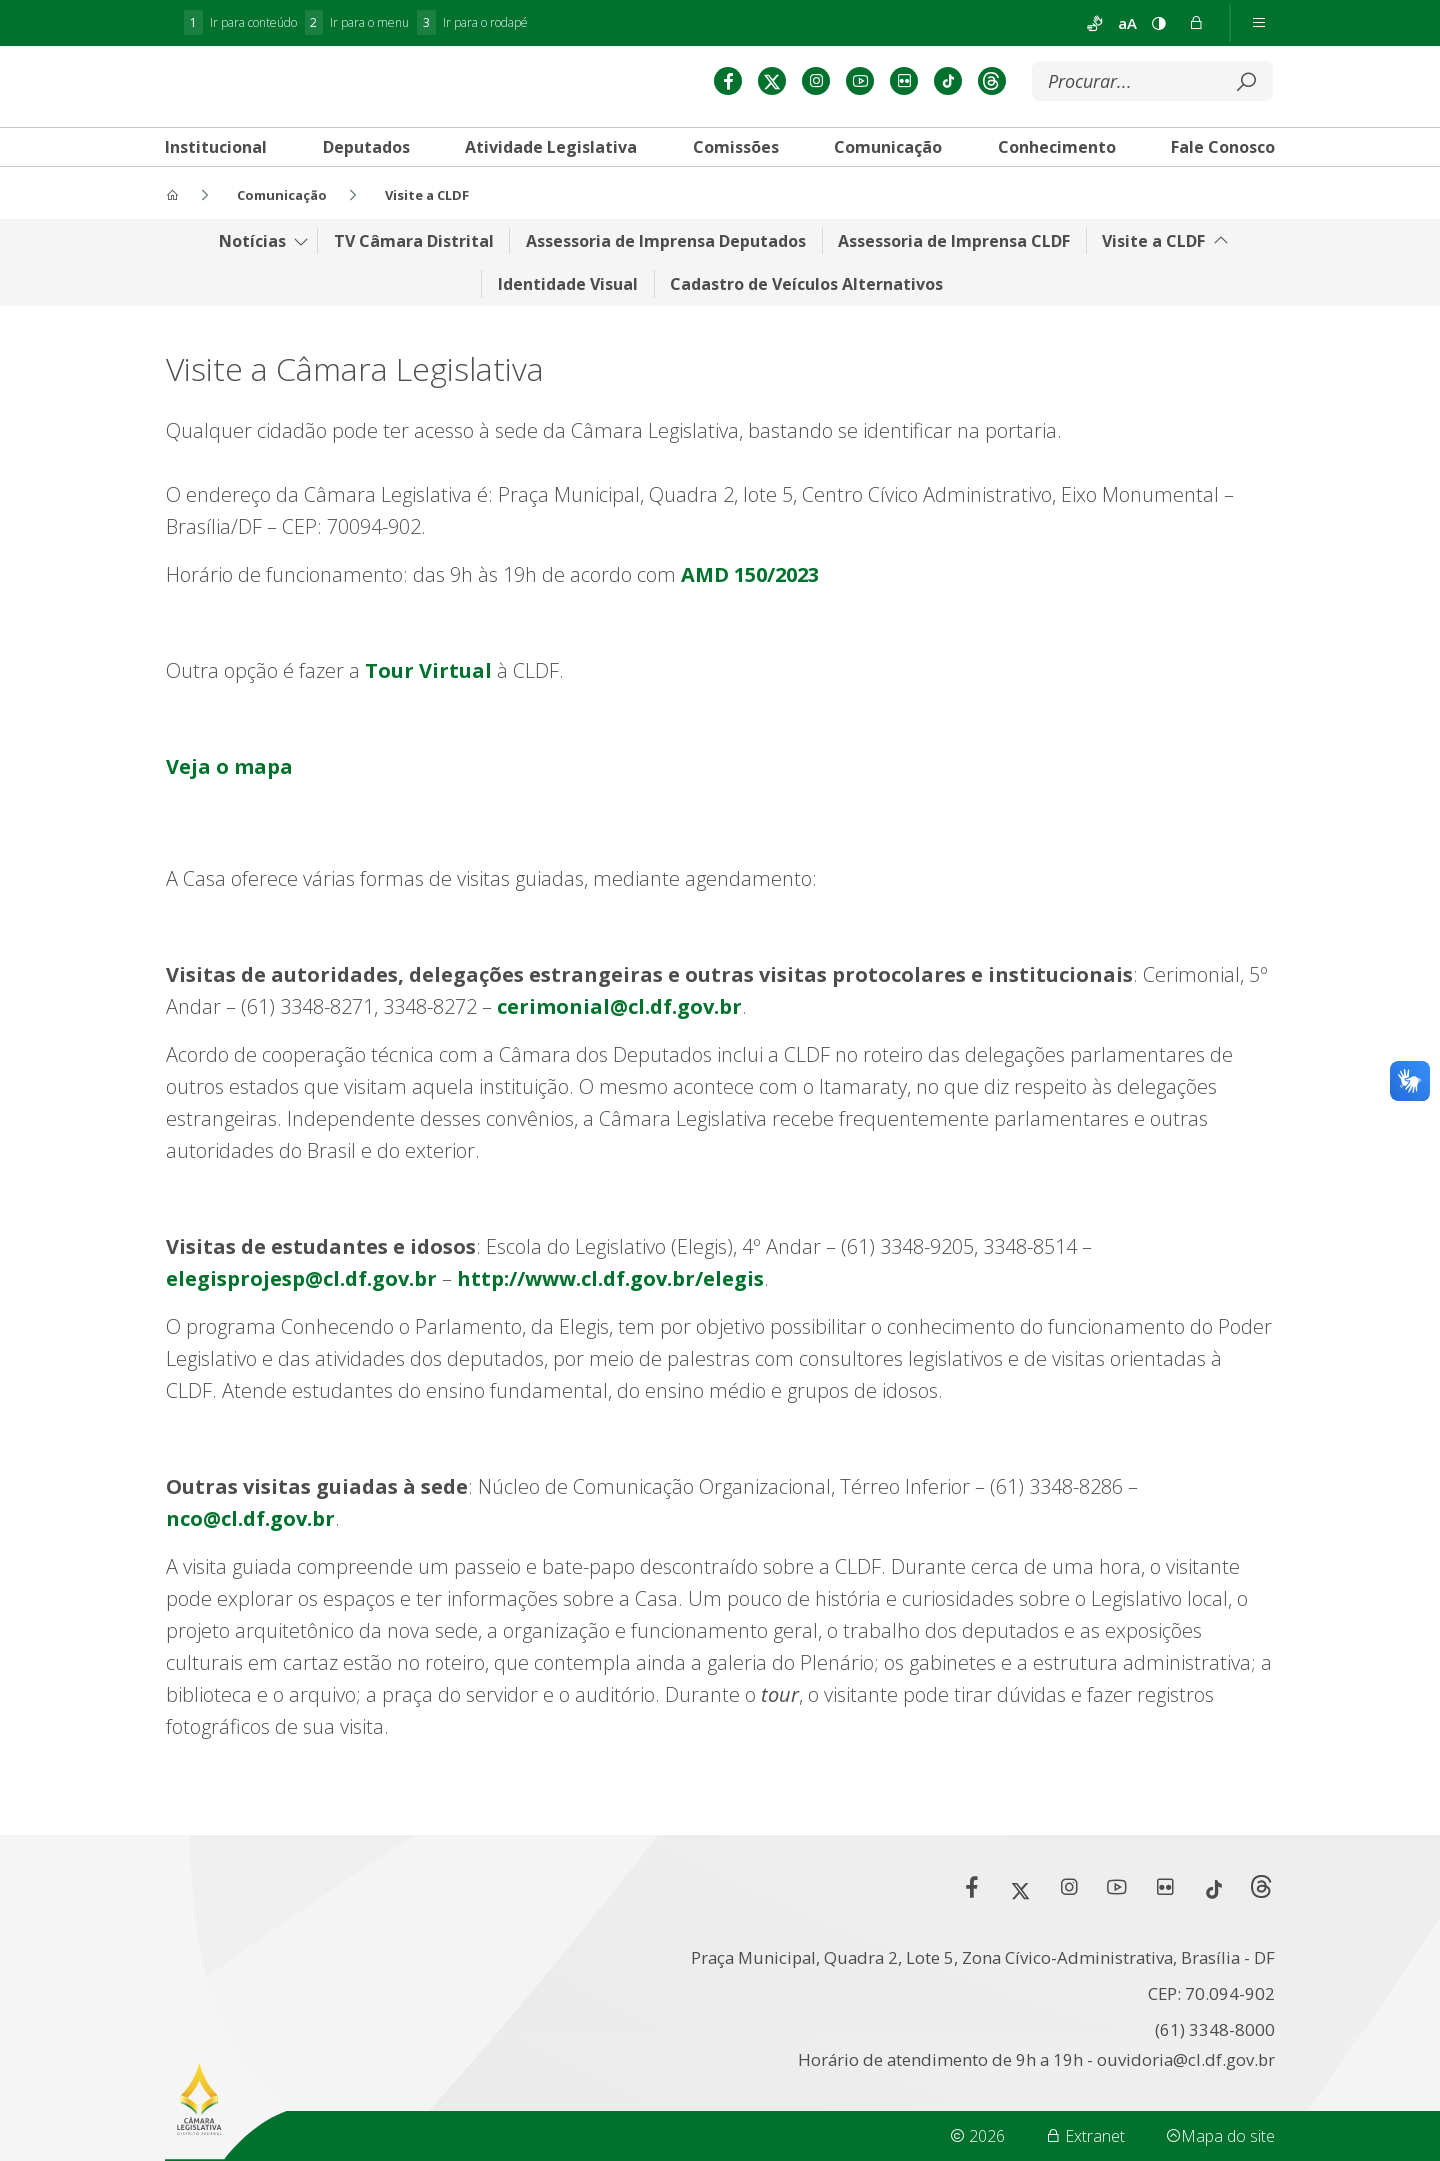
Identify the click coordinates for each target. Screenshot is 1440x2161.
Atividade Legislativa (551, 200)
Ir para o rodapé (472, 22)
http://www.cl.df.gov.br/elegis (610, 1329)
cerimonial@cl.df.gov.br (619, 1057)
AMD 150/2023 (750, 625)
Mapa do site (1220, 2136)
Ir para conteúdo (240, 22)
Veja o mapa (229, 817)
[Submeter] (1246, 135)
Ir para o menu (357, 22)
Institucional (216, 200)
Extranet (1085, 2136)
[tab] (216, 200)
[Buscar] (1137, 135)
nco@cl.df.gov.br (250, 1569)
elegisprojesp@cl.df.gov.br (301, 1329)
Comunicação (888, 200)
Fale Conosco (1223, 200)
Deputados (366, 200)
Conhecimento (1057, 200)
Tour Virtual (428, 721)
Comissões (736, 200)
